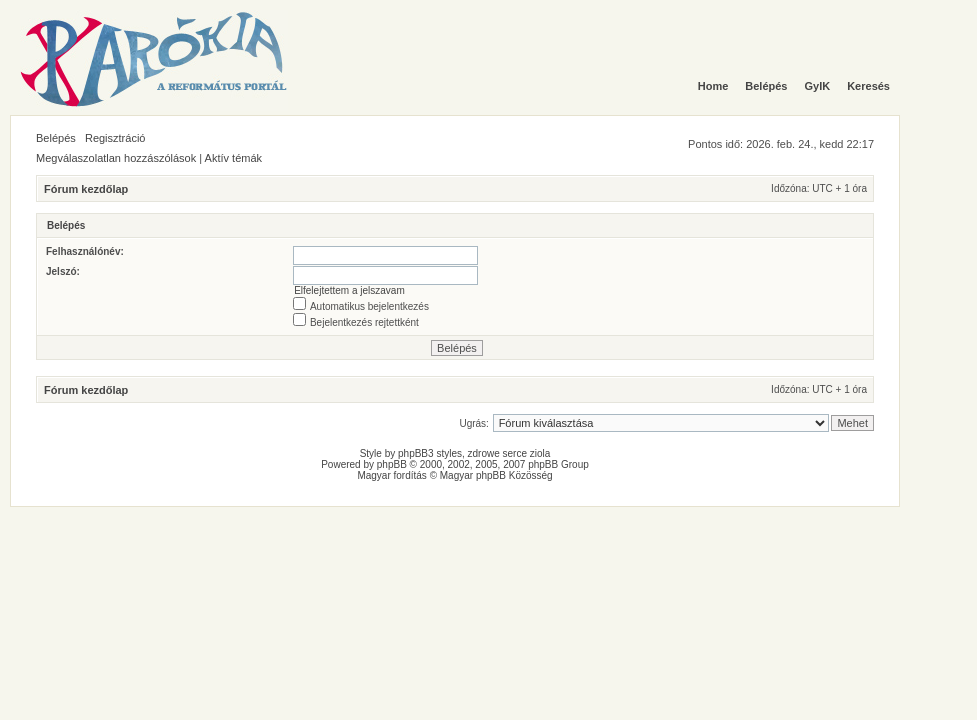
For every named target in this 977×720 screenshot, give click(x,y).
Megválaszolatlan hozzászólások (116, 158)
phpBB (392, 464)
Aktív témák (233, 158)
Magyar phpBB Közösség (496, 475)
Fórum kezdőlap (86, 189)
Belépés (56, 138)
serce (515, 453)
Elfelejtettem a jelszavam (349, 290)
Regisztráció (115, 138)
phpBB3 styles (430, 453)
